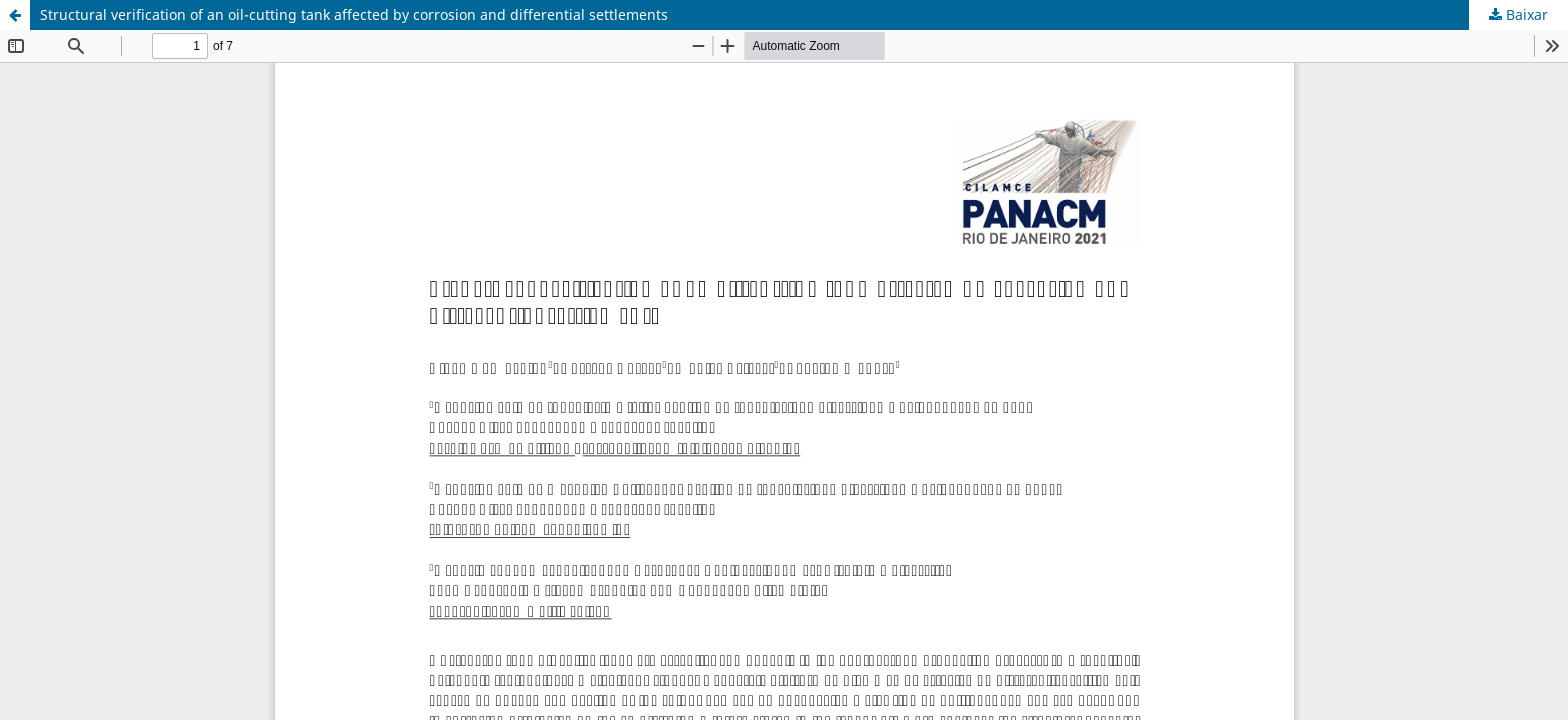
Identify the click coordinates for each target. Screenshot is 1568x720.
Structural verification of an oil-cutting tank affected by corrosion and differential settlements (354, 14)
